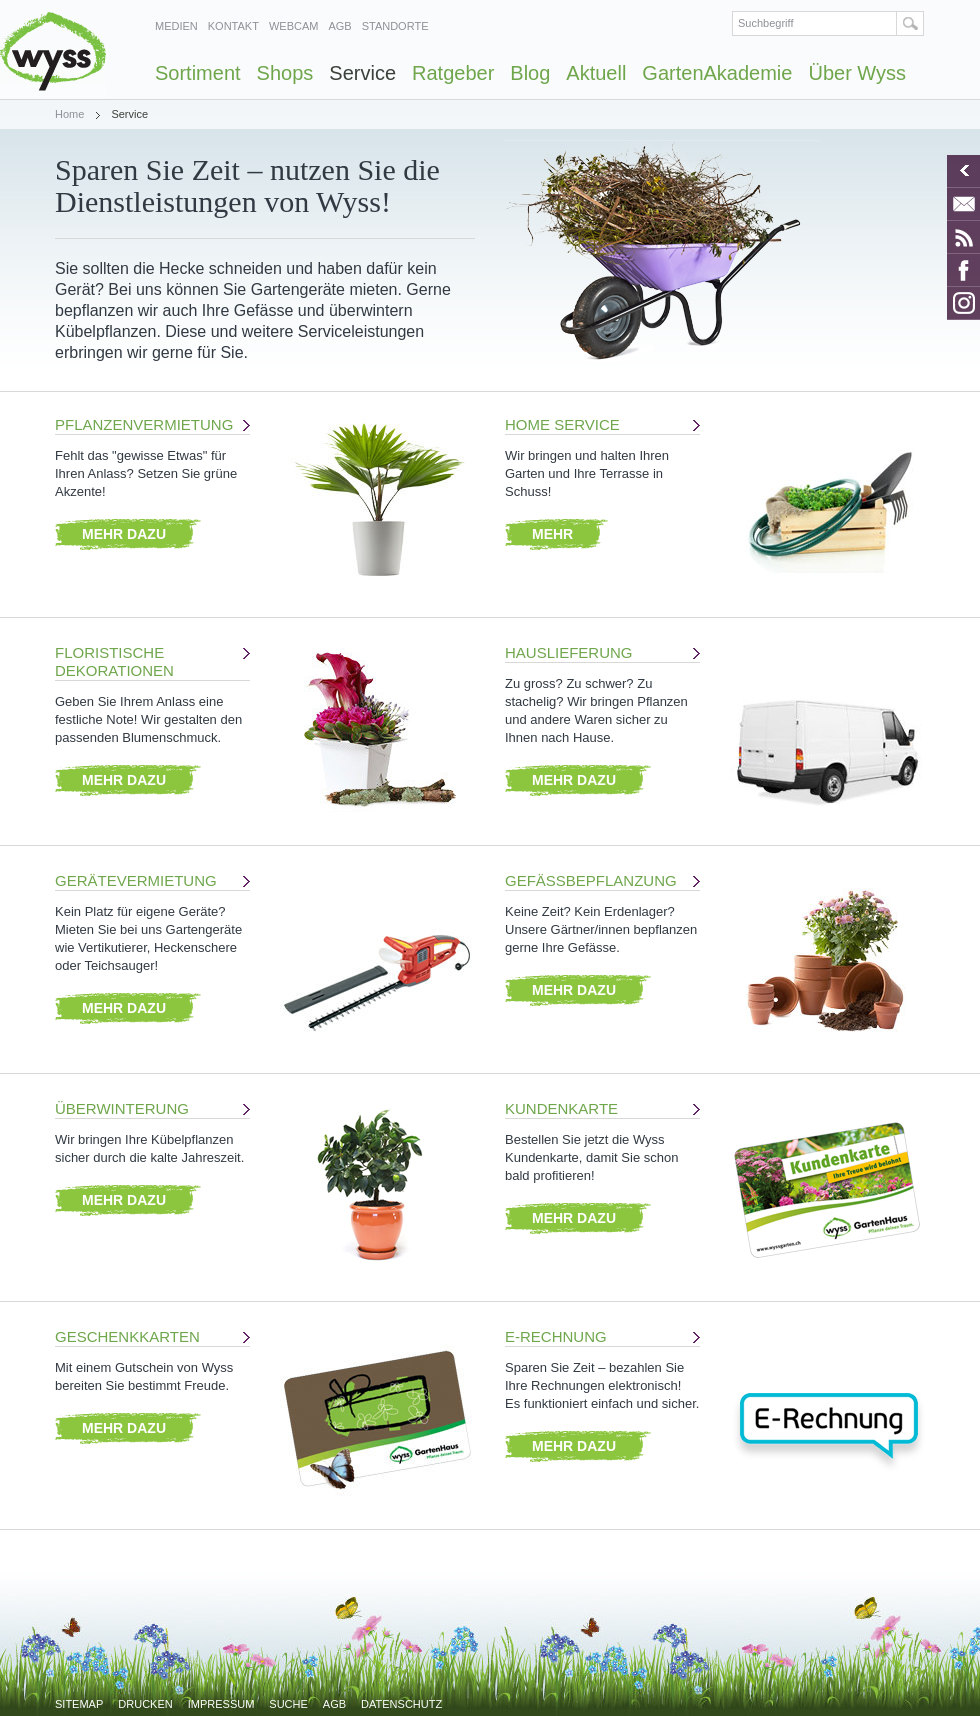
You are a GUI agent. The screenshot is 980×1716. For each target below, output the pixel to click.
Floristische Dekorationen (114, 661)
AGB (339, 26)
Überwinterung (122, 1108)
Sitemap (79, 1704)
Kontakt (233, 26)
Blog (530, 73)
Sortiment (198, 73)
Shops (285, 73)
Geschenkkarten (127, 1336)
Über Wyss (857, 73)
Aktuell (596, 73)
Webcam (294, 26)
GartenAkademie (717, 73)
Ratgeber (453, 73)
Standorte (395, 26)
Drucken (145, 1704)
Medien (176, 26)
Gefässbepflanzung (591, 880)
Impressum (221, 1704)
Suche (288, 1704)
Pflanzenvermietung (144, 424)
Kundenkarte (561, 1108)
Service (362, 73)
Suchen (910, 23)
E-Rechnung (556, 1336)
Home (69, 114)
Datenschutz (401, 1704)
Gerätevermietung (136, 880)
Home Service (562, 424)
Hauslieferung (569, 652)
